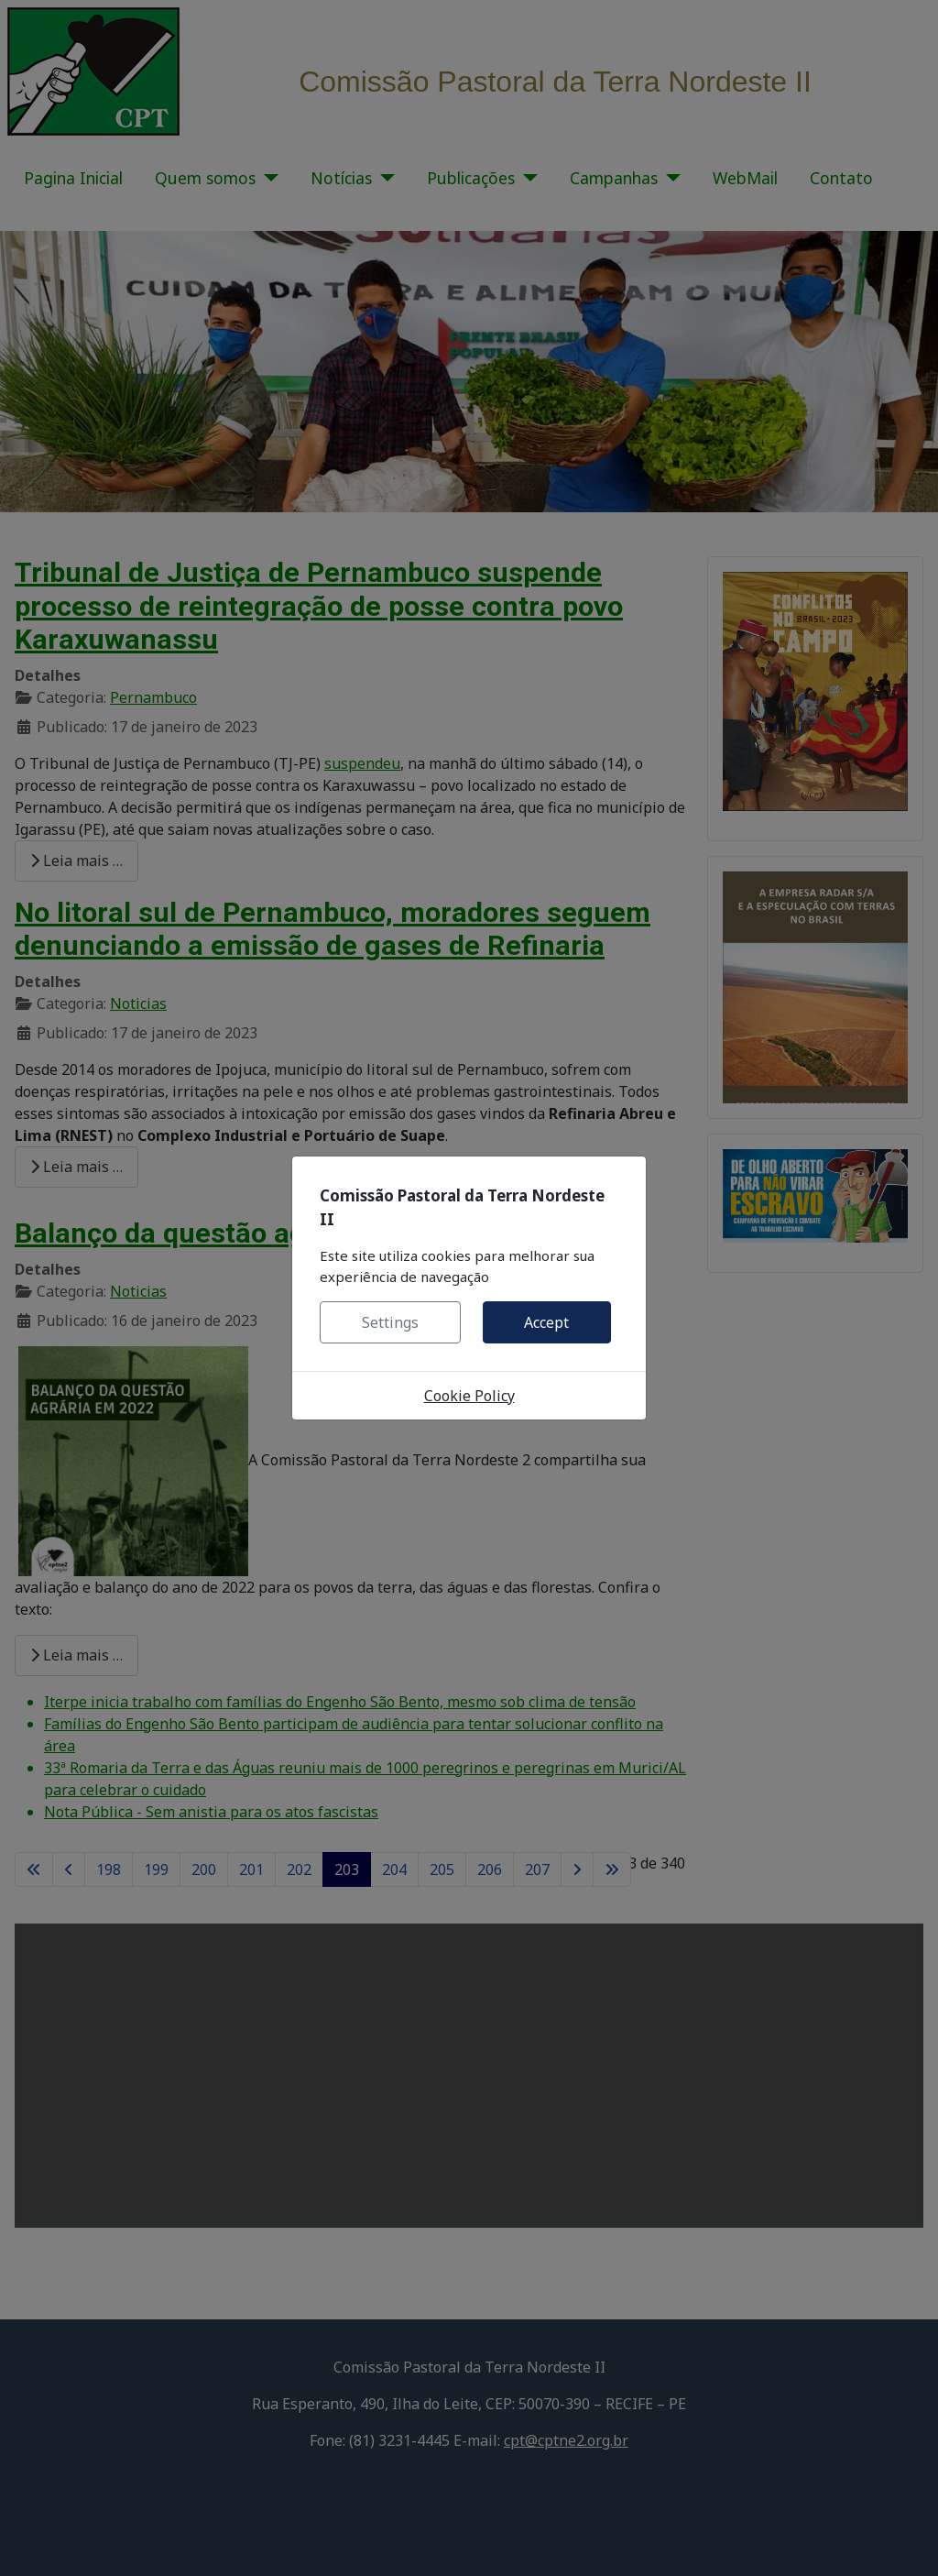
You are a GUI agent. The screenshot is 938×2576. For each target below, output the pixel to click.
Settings (390, 1322)
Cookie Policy (469, 1396)
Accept (546, 1322)
